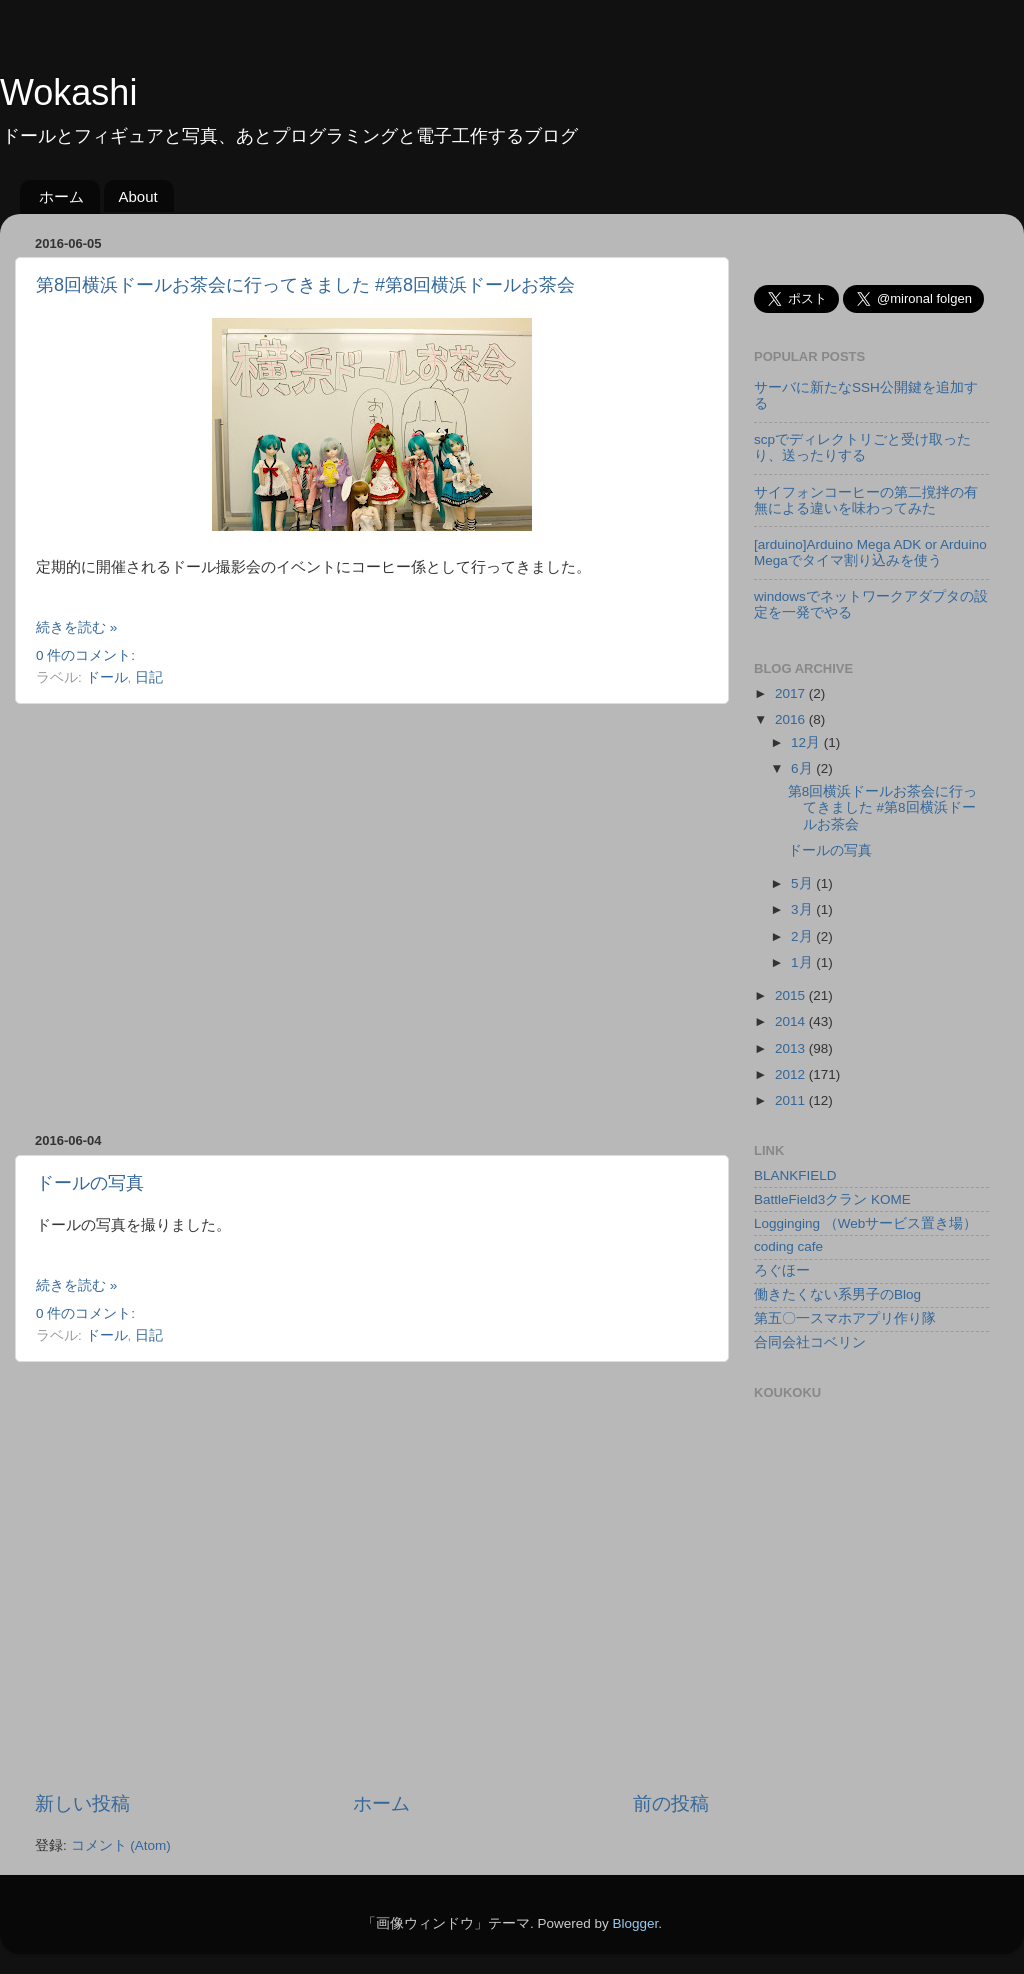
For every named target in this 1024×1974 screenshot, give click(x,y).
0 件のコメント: (85, 655)
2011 (792, 1100)
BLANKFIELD (795, 1175)
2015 (792, 995)
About (138, 196)
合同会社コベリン (810, 1342)
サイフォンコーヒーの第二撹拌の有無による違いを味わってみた (866, 500)
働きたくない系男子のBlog (837, 1294)
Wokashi (68, 92)
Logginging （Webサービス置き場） (865, 1223)
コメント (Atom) (121, 1845)
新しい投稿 (82, 1803)
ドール (107, 677)
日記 (149, 677)
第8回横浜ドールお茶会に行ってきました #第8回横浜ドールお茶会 (305, 285)
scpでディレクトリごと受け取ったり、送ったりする (862, 447)
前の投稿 (671, 1803)
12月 (807, 742)
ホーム (61, 196)
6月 (803, 768)
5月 (803, 883)
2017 (792, 693)
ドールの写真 (90, 1183)
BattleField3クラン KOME (832, 1199)
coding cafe (788, 1246)
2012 (792, 1074)
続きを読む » (76, 627)
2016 (792, 719)
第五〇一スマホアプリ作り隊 (845, 1318)
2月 (803, 936)
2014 (792, 1021)
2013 (792, 1048)
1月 (803, 962)
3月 (803, 909)
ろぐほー (782, 1270)
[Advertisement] (187, 918)
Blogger (635, 1923)
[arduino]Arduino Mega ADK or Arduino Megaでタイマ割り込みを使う (870, 552)
